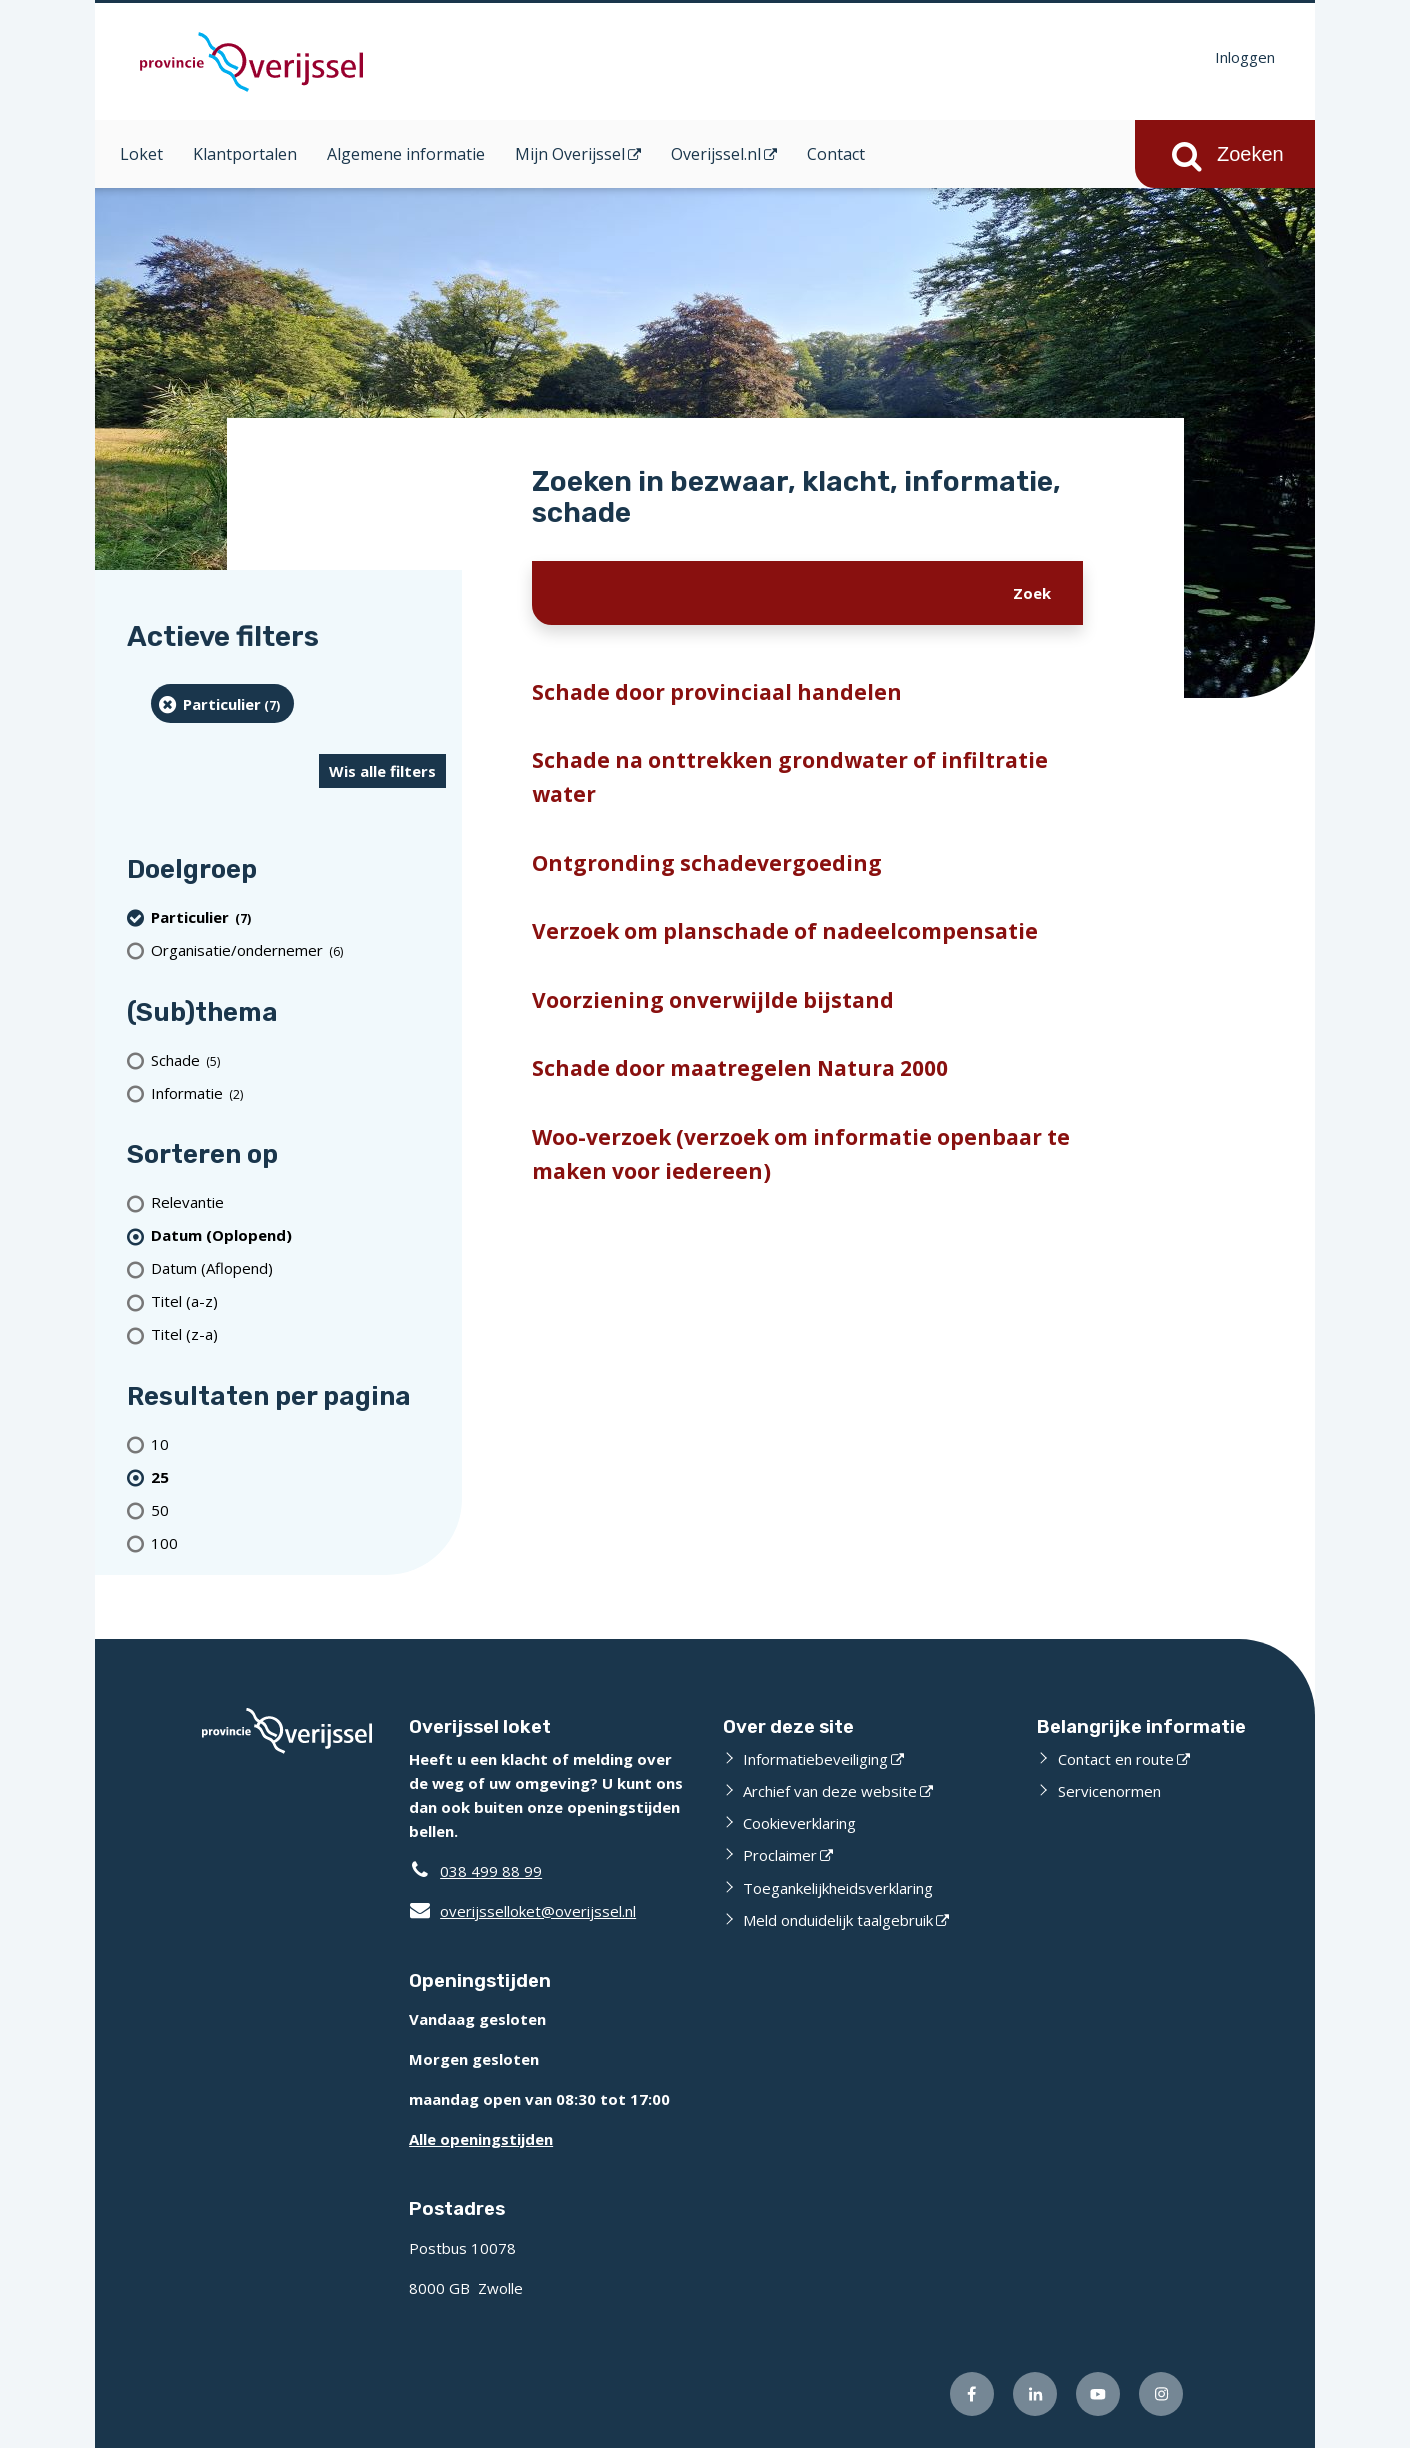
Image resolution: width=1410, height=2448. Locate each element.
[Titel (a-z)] (298, 1301)
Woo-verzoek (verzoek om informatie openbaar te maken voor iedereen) (801, 1154)
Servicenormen (1109, 1791)
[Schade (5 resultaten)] (298, 1059)
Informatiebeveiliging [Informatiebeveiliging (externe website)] (815, 1759)
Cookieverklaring (799, 1823)
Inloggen (1245, 57)
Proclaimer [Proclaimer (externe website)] (780, 1855)
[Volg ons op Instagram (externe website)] (1161, 2394)
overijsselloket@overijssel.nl (522, 1911)
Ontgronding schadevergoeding (707, 863)
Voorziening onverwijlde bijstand (713, 1000)
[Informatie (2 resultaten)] (298, 1092)
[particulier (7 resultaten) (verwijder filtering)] (222, 703)
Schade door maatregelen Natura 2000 (740, 1068)
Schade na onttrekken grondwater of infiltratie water (790, 777)
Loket (141, 154)
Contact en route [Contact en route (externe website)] (1116, 1759)
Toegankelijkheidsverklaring (838, 1888)
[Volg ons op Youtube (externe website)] (1098, 2394)
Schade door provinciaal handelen (717, 692)
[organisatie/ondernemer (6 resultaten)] (298, 950)
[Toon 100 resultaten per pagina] (298, 1542)
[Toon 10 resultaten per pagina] (298, 1443)
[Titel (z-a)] (298, 1334)
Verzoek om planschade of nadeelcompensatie (785, 931)
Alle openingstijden (481, 2139)
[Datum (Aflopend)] (298, 1268)
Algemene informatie (406, 154)
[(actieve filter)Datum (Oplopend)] (298, 1235)
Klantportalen (245, 154)
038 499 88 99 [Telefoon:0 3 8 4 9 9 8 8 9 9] (491, 1871)
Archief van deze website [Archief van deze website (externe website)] (830, 1791)
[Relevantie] (298, 1202)
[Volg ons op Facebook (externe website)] (972, 2394)
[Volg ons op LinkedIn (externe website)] (1035, 2394)
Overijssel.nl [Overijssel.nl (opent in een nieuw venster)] (716, 154)
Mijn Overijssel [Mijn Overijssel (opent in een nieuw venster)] (570, 154)
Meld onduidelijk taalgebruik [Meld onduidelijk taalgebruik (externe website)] (838, 1920)
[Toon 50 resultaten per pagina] (298, 1509)
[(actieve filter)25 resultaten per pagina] (298, 1476)
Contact (836, 154)
